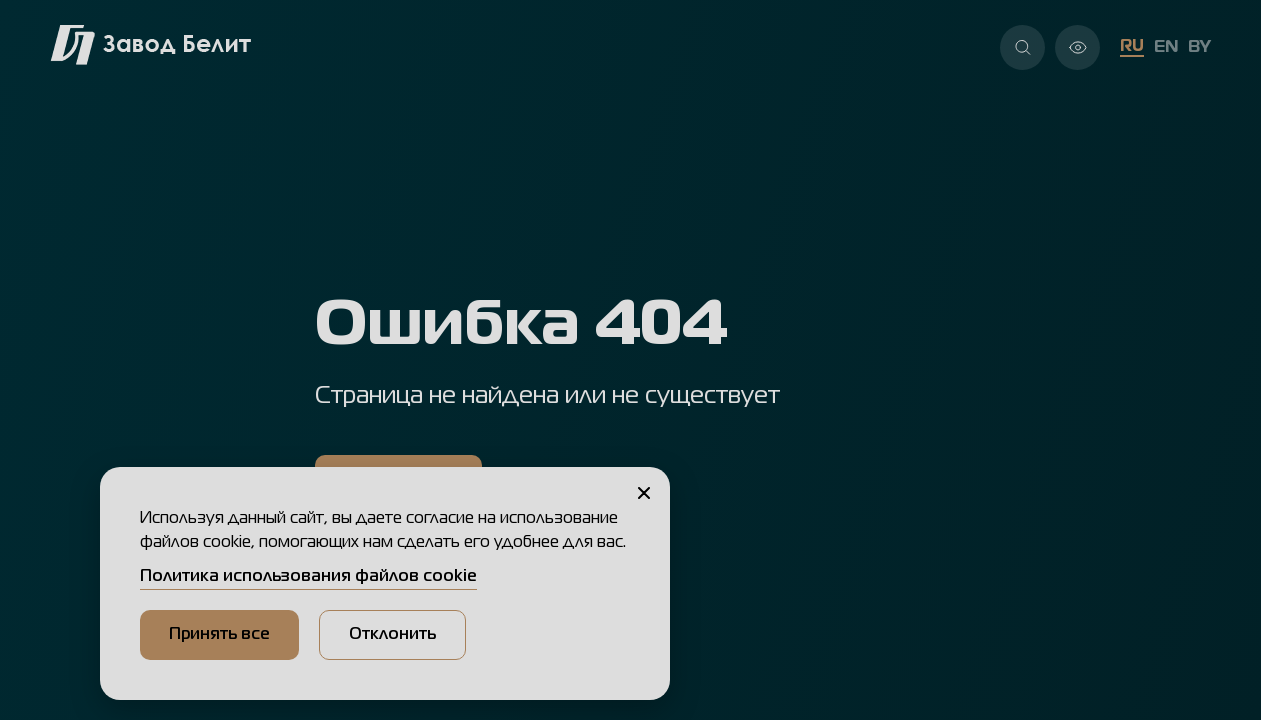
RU (1132, 47)
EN (1166, 48)
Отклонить (392, 635)
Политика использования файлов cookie (308, 577)
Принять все (219, 635)
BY (1199, 48)
